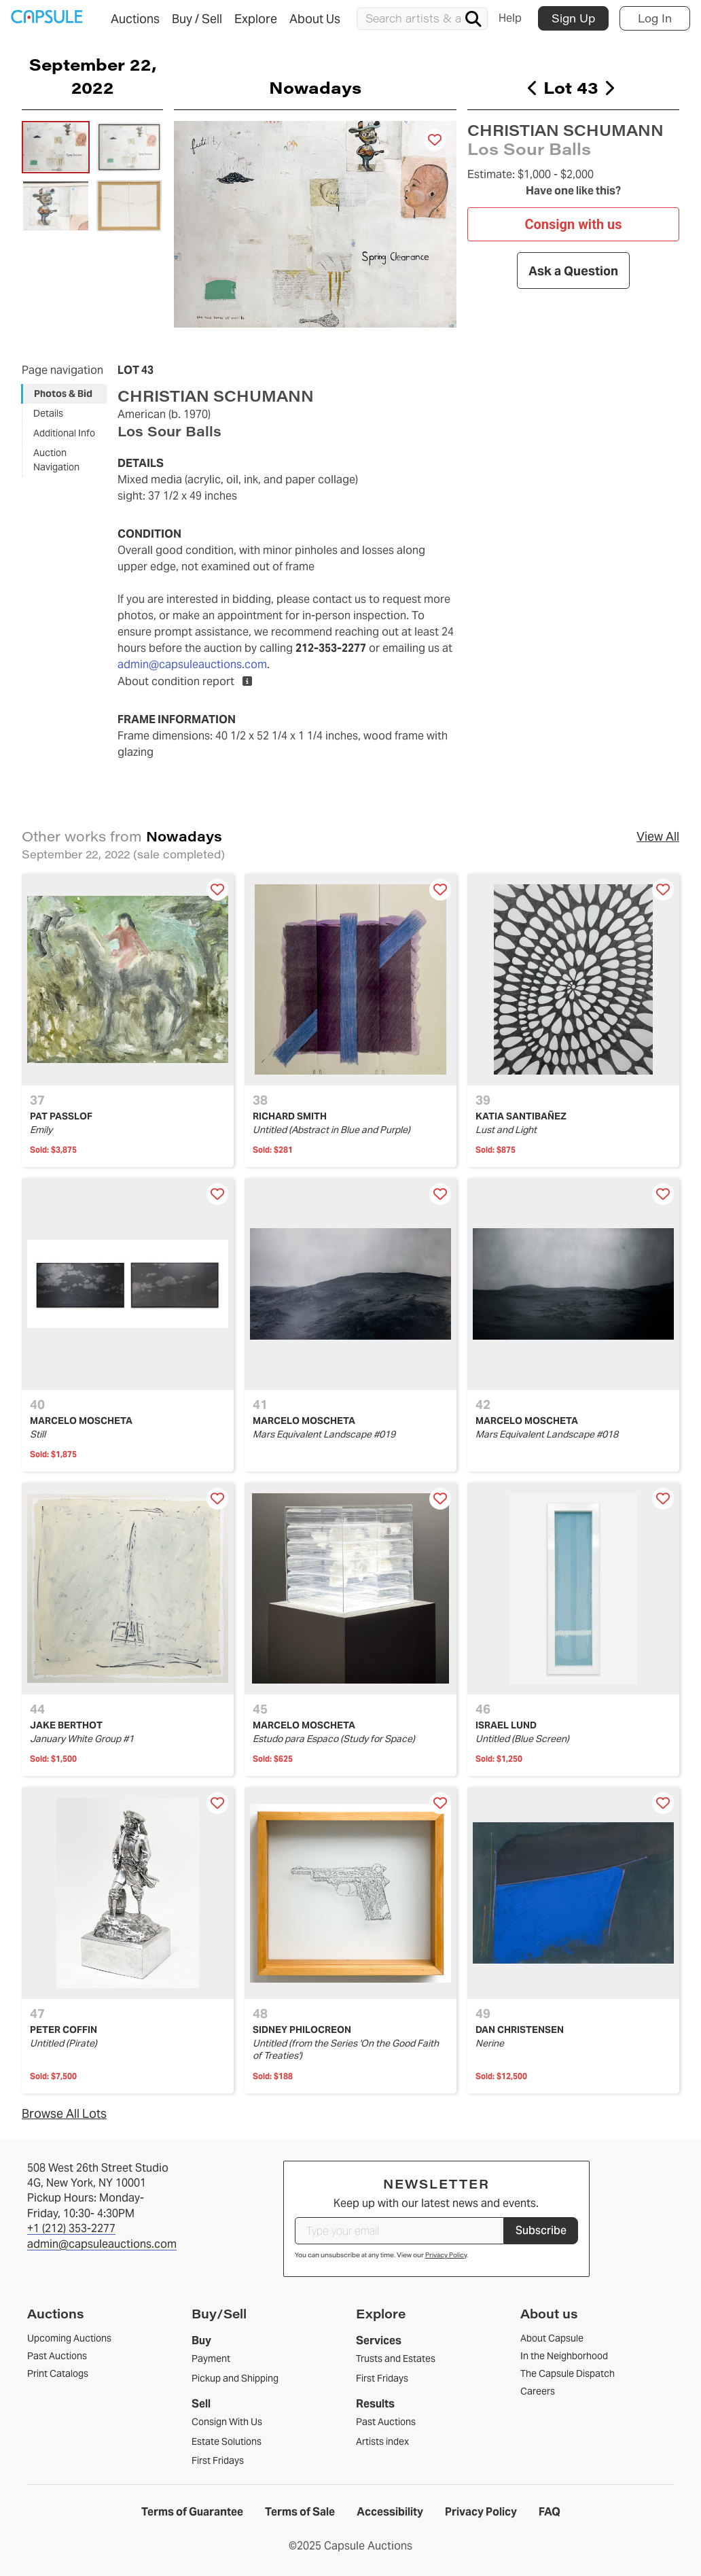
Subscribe (541, 2230)
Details (48, 413)
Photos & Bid (63, 393)
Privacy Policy (446, 2254)
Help (510, 18)
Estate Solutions (227, 2441)
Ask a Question (573, 271)
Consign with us (573, 224)
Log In (655, 18)
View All (657, 836)
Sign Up (573, 18)
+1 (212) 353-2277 (71, 2228)
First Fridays (218, 2460)
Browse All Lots (64, 2113)
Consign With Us (227, 2422)
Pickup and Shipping (235, 2378)
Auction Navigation (56, 460)
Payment (211, 2358)
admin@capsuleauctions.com (192, 664)
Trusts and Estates (395, 2358)
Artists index (382, 2441)
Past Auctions (386, 2422)
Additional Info (64, 433)
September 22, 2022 (92, 75)
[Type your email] (399, 2230)
